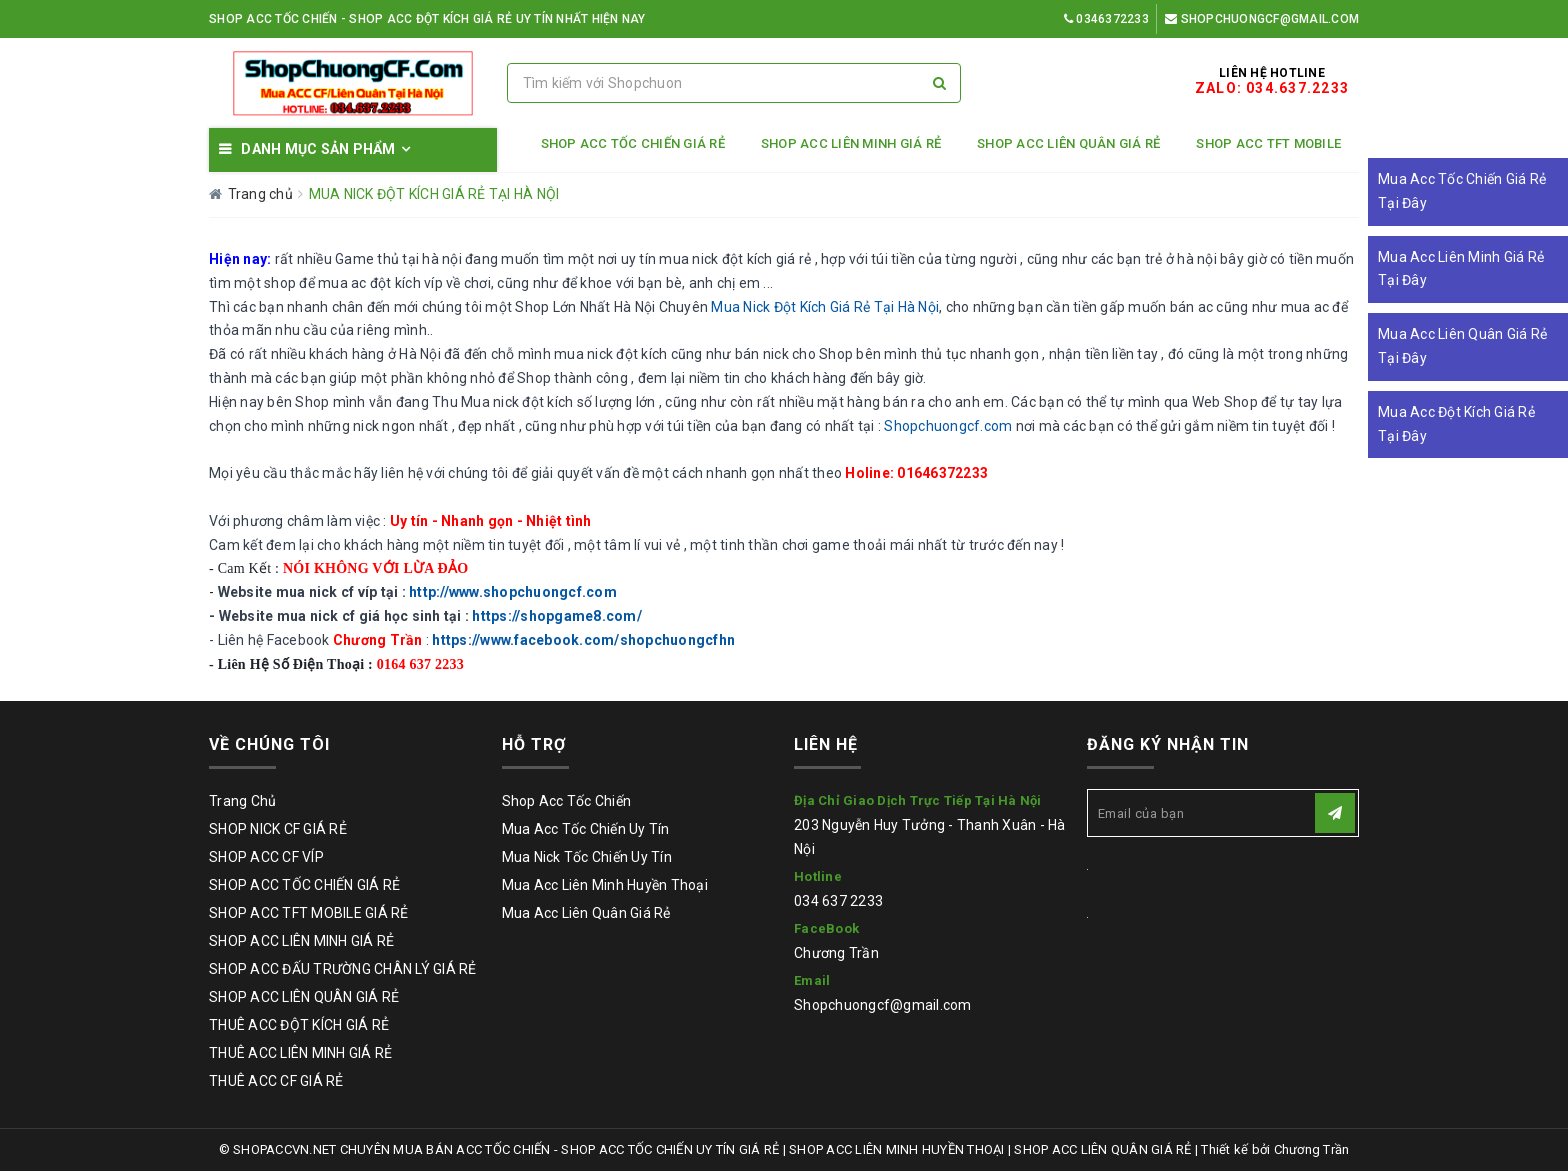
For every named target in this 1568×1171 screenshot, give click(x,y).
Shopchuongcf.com (948, 426)
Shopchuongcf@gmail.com (1262, 19)
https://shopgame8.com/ (557, 616)
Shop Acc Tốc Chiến (567, 801)
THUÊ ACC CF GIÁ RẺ (276, 1081)
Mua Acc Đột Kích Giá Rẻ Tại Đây (1456, 424)
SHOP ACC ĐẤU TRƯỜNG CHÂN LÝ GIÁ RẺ (343, 969)
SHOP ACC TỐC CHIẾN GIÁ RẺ (633, 143)
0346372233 (1106, 19)
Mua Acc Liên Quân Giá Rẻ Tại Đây (1462, 346)
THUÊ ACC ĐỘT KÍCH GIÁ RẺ (299, 1025)
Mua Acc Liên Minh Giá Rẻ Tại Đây (1461, 269)
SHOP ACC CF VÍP (266, 857)
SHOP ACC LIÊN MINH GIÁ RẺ (851, 143)
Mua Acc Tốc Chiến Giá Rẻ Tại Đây (1462, 191)
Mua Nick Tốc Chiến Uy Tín (587, 857)
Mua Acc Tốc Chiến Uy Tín (586, 829)
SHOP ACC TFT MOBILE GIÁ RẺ (309, 913)
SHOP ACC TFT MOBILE (1268, 143)
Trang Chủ (242, 801)
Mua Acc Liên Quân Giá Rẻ (586, 913)
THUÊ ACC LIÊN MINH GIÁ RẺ (300, 1053)
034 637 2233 (838, 901)
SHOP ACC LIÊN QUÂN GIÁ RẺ (1068, 143)
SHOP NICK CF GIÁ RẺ (278, 829)
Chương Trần (836, 953)
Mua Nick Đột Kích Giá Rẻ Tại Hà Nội (825, 307)
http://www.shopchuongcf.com (513, 592)
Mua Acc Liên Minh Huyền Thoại (605, 885)
